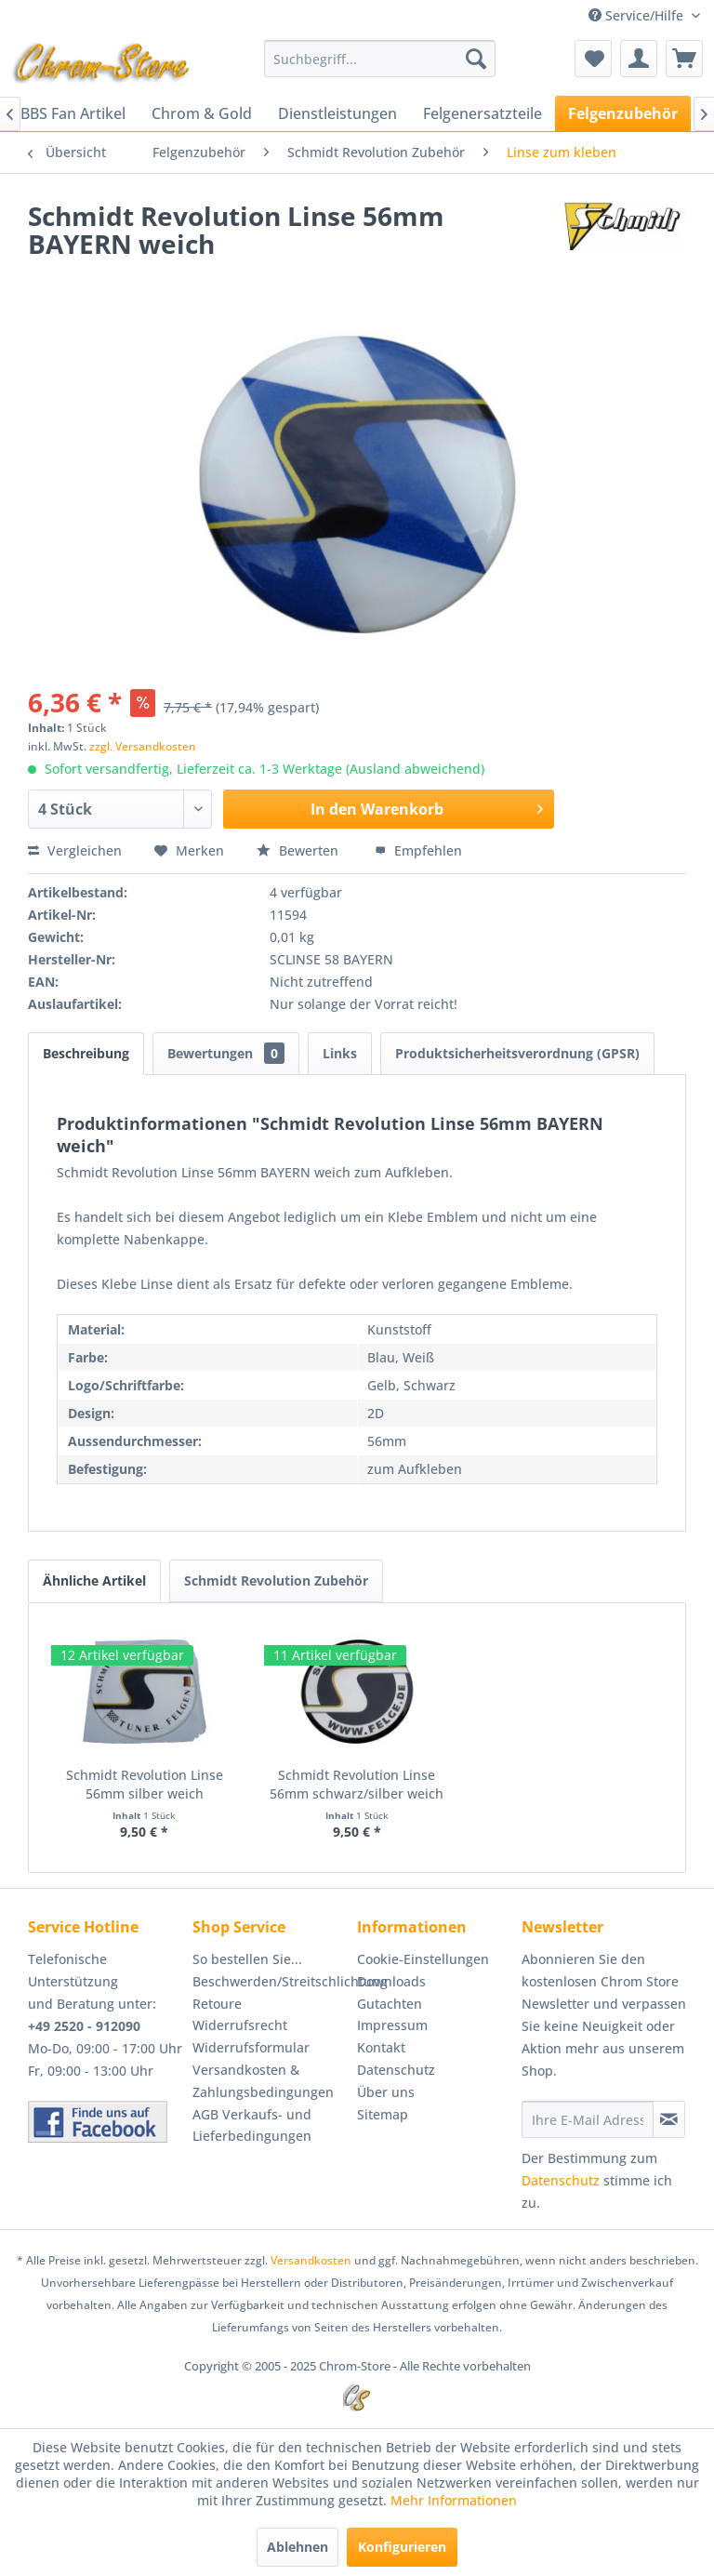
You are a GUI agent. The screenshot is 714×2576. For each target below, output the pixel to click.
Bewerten (299, 850)
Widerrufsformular (251, 2047)
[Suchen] (476, 58)
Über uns (386, 2092)
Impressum (392, 2025)
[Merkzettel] (593, 58)
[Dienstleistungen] (337, 113)
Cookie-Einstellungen (423, 1959)
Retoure (217, 2003)
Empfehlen (418, 850)
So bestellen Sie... (247, 1959)
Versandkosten (311, 2260)
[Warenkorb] (684, 58)
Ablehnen (297, 2547)
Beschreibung (86, 1053)
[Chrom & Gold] (202, 113)
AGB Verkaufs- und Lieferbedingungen (251, 2125)
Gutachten (389, 2003)
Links (340, 1053)
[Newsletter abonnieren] (669, 2119)
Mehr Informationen (453, 2500)
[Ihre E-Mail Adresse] (588, 2119)
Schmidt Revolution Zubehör (276, 1580)
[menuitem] (380, 58)
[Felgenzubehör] (623, 113)
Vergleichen (75, 850)
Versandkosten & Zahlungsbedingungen (263, 2081)
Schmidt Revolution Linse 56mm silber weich (144, 1784)
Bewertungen (225, 1053)
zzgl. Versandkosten (142, 746)
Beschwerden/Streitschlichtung (270, 1981)
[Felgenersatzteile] (482, 113)
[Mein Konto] (638, 58)
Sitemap (382, 2114)
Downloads (391, 1981)
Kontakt (381, 2047)
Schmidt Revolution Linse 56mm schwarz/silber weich (356, 1784)
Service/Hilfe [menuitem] (637, 15)
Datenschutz (396, 2069)
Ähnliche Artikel (94, 1580)
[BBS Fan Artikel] (73, 113)
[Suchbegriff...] (380, 58)
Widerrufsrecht (239, 2025)
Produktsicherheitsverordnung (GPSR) (517, 1053)
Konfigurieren (402, 2547)
